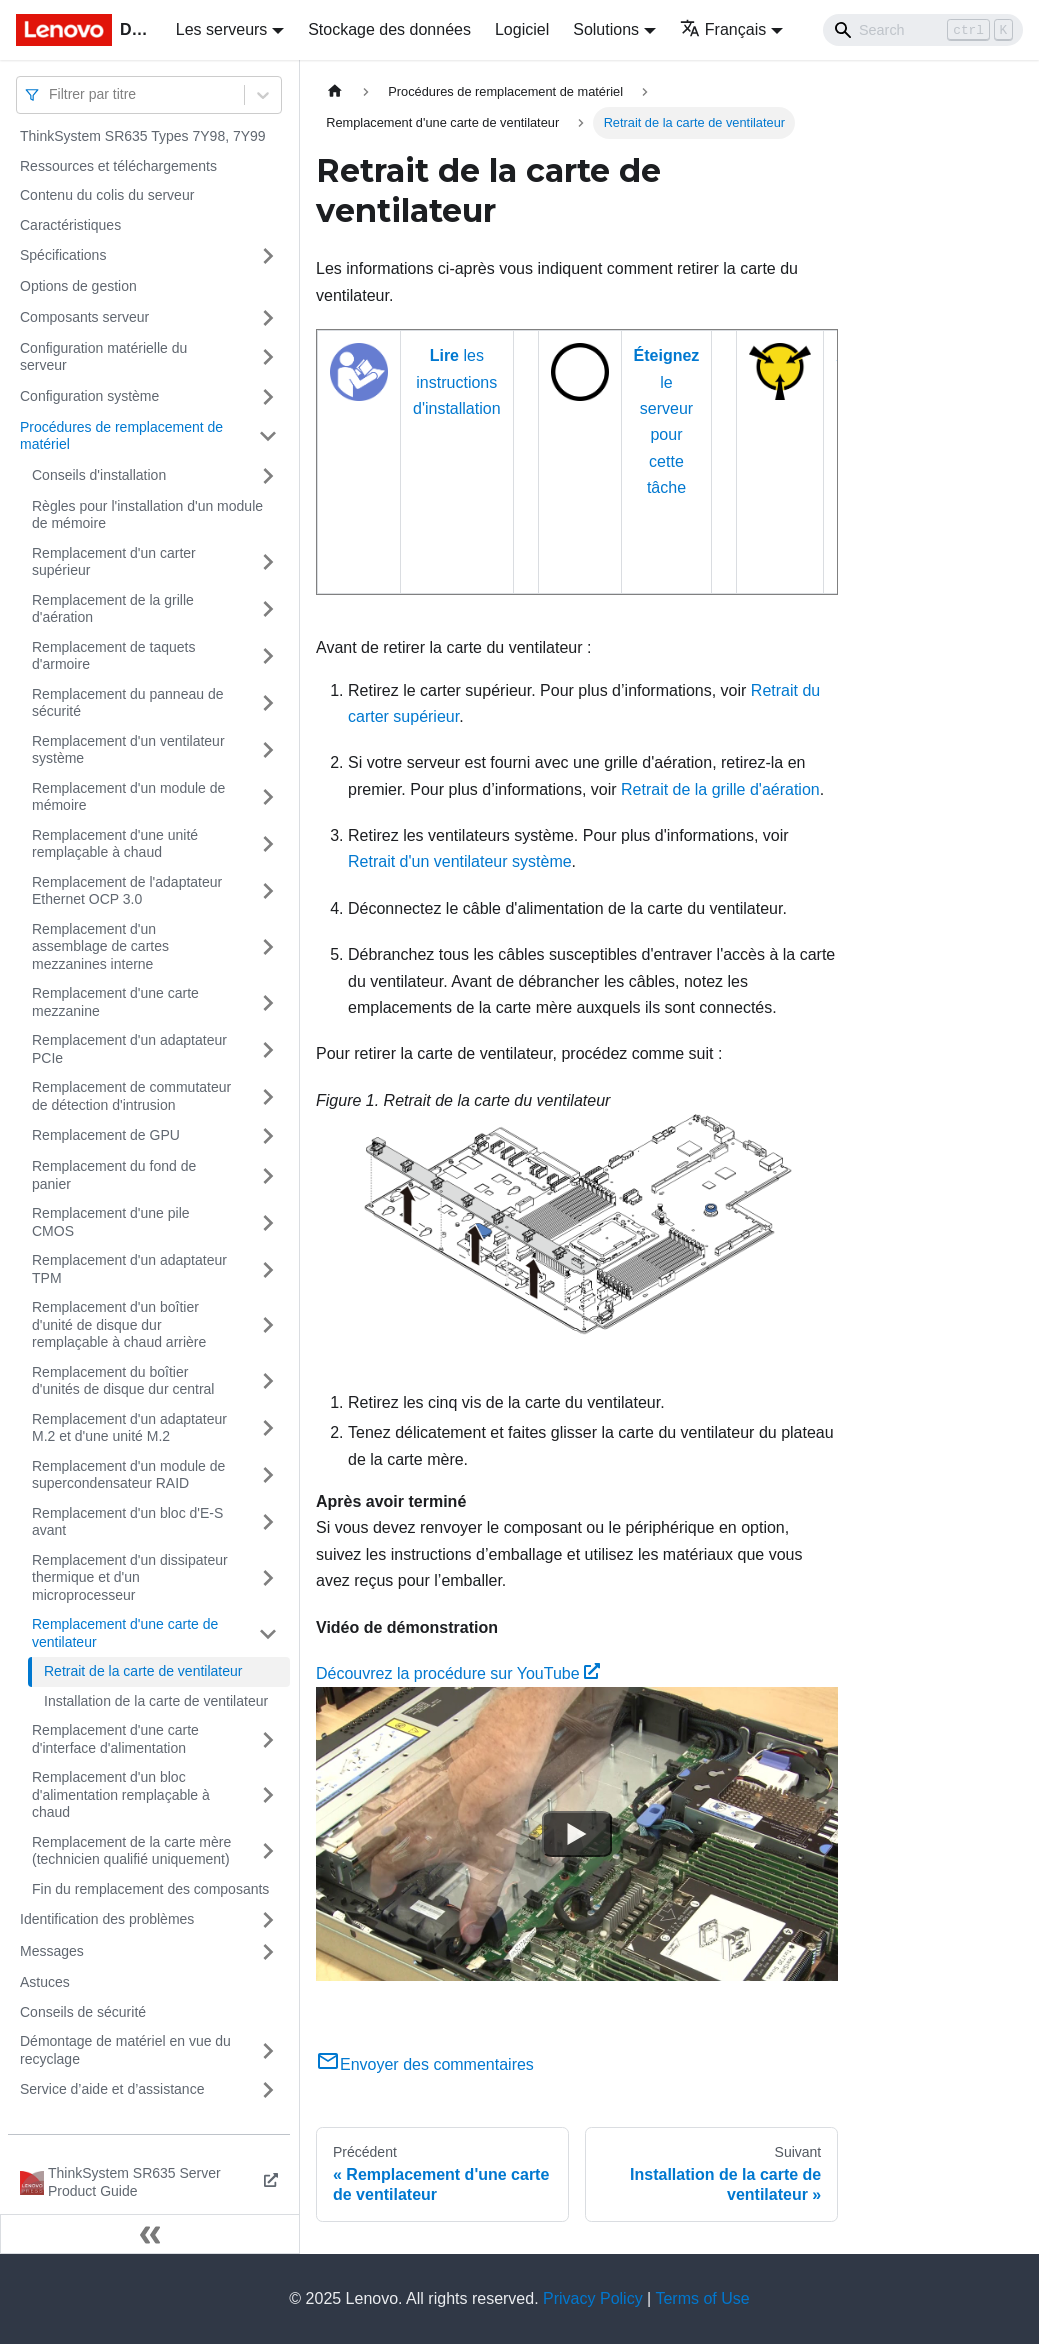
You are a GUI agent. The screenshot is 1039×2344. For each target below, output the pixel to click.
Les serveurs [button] (222, 29)
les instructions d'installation (457, 382)
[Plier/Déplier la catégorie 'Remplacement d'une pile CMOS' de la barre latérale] (268, 1222)
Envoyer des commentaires (425, 2064)
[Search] (923, 30)
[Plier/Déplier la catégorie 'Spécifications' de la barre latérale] (268, 256)
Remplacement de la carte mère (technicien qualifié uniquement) (131, 1851)
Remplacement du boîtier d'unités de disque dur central (123, 1381)
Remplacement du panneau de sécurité (127, 703)
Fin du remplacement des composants (150, 1889)
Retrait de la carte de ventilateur (143, 1671)
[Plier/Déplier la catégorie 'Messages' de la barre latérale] (268, 1952)
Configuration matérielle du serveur (103, 357)
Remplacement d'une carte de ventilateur (125, 1633)
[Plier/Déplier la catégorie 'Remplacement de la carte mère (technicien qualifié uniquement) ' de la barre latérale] (268, 1851)
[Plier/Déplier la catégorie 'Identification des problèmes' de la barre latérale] (268, 1920)
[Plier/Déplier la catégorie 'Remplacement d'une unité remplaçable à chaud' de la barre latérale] (268, 844)
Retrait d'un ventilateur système (460, 861)
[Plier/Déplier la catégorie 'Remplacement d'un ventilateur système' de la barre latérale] (268, 750)
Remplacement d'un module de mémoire (128, 797)
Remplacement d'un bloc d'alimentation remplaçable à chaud (121, 1794)
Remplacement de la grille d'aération (113, 609)
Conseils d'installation (99, 475)
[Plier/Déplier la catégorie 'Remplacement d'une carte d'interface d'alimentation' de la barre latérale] (268, 1739)
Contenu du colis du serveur (107, 195)
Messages (52, 1951)
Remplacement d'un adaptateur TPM (129, 1269)
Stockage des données (389, 29)
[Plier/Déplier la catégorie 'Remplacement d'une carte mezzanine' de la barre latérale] (268, 1002)
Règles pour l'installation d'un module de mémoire (147, 515)
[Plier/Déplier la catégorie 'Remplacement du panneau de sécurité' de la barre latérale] (268, 703)
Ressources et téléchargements (118, 166)
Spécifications (63, 255)
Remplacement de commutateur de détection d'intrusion (131, 1096)
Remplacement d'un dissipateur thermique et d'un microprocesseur (130, 1577)
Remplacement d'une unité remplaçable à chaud (115, 844)
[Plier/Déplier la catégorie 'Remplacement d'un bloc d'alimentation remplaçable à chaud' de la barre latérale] (268, 1795)
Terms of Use (702, 2298)
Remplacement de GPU (106, 1135)
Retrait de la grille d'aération (720, 789)
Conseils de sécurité (83, 2012)
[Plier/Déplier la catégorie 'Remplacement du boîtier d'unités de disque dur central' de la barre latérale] (268, 1381)
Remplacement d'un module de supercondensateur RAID (128, 1475)
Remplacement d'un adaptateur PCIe (129, 1049)
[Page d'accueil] (335, 91)
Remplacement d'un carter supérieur (114, 562)
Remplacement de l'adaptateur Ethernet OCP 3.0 (127, 891)
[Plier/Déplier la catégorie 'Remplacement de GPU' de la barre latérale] (268, 1136)
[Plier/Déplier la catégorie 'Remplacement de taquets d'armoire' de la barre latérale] (268, 656)
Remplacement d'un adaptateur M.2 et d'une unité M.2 (129, 1428)
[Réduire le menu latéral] (150, 2234)
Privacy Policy (593, 2298)
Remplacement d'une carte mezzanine (115, 1002)
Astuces (45, 1982)
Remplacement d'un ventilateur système (128, 750)
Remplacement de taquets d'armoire (113, 656)
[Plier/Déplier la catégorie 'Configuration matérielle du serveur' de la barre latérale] (268, 357)
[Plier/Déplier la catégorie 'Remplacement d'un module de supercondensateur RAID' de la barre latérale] (268, 1475)
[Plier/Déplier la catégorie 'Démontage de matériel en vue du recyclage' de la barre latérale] (268, 2050)
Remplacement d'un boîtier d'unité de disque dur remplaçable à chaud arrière (119, 1324)
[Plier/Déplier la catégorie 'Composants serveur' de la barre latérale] (268, 318)
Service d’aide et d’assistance (112, 2089)
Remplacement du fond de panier (114, 1175)
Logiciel (522, 29)
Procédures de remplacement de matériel (121, 436)
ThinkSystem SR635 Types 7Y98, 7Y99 (143, 136)
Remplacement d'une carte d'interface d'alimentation (115, 1739)
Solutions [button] (606, 29)
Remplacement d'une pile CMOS (111, 1222)
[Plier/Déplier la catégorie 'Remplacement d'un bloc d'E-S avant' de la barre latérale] (268, 1522)
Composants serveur (84, 317)
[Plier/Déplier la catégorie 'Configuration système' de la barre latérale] (268, 397)
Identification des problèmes (107, 1919)
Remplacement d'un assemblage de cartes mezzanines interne (100, 946)
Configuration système (89, 396)
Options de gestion (78, 286)
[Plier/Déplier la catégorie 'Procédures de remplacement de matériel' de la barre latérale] (268, 436)
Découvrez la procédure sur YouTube (458, 1673)
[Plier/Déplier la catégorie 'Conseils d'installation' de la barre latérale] (268, 476)
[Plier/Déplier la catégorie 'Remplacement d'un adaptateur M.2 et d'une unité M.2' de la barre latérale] (268, 1428)
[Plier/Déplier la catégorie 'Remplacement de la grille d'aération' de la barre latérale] (268, 609)
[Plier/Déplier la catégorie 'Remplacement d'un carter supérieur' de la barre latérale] (268, 562)
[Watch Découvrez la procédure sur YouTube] (577, 1834)
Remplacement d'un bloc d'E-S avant (127, 1522)
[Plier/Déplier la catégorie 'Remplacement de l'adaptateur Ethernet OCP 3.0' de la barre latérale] (268, 891)
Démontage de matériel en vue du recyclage (125, 2050)
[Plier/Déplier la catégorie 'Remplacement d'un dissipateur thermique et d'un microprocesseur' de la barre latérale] (268, 1578)
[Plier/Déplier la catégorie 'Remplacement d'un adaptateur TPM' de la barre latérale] (268, 1269)
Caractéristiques (70, 225)
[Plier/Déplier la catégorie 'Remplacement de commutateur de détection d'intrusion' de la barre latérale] (268, 1096)
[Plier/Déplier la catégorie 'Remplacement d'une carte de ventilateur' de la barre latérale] (268, 1633)
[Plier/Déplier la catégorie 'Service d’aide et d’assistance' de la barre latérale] (268, 2090)
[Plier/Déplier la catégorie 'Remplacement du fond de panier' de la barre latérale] (268, 1175)
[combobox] (51, 94)
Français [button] (723, 29)
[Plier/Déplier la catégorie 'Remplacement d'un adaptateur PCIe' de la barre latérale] (268, 1049)
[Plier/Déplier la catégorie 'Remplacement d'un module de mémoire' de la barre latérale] (268, 797)
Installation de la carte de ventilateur (156, 1701)
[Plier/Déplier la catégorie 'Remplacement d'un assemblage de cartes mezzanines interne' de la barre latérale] (268, 947)
